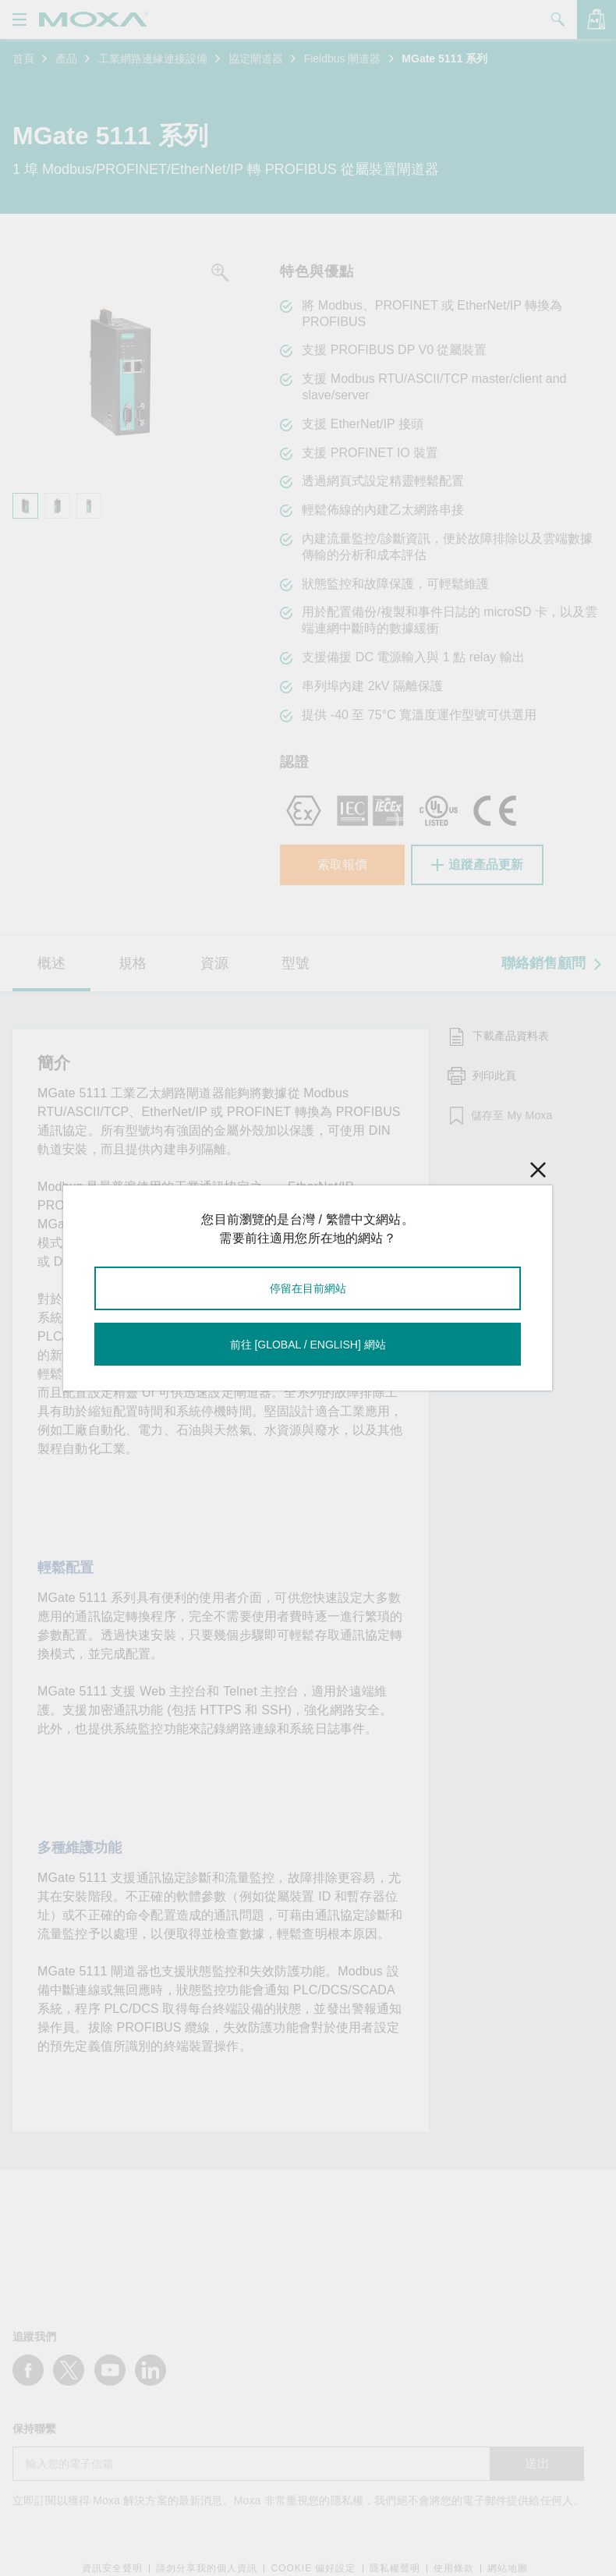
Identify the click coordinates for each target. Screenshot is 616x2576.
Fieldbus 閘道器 (342, 58)
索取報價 (342, 864)
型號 (295, 963)
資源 (214, 963)
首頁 (23, 58)
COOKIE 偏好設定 (313, 2568)
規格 (133, 963)
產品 (66, 58)
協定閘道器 (255, 58)
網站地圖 (507, 2568)
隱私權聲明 (395, 2568)
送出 (537, 2463)
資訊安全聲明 (112, 2568)
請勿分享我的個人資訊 (206, 2568)
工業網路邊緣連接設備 (152, 58)
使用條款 (454, 2568)
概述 (51, 963)
